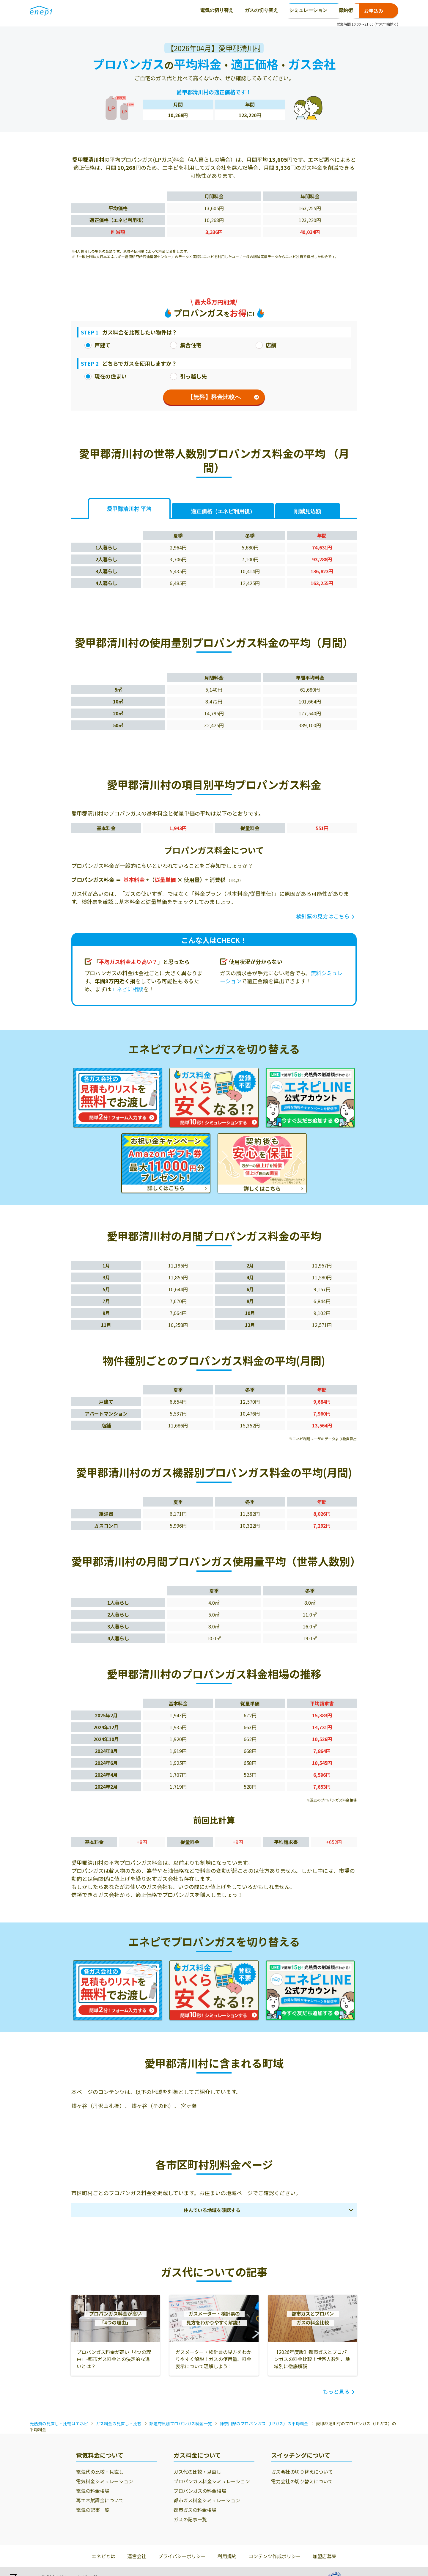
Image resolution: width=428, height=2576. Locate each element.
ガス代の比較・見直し (197, 2471)
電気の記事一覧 (92, 2509)
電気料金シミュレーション (104, 2481)
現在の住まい (105, 376)
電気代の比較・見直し (100, 2471)
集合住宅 (186, 345)
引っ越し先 (188, 376)
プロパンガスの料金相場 (200, 2490)
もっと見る (336, 2391)
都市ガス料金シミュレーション (207, 2500)
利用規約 (227, 2556)
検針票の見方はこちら (323, 916)
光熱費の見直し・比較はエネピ (59, 2423)
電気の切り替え (105, 10)
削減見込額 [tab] (307, 511)
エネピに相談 (127, 989)
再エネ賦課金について (100, 2500)
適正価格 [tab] (223, 511)
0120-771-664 (314, 10)
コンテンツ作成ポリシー (274, 2556)
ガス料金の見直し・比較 (118, 2423)
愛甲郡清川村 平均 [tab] (129, 509)
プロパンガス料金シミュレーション (212, 2481)
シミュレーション (197, 10)
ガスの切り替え (150, 10)
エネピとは (103, 2556)
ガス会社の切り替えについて (302, 2471)
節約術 (235, 10)
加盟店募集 (324, 2556)
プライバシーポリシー (182, 2556)
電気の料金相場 (92, 2490)
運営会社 (136, 2556)
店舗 (266, 345)
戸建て (97, 345)
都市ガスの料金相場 (195, 2509)
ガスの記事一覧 (190, 2519)
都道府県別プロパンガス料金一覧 (180, 2423)
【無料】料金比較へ (223, 397)
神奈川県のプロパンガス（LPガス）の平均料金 (264, 2423)
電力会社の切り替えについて (302, 2481)
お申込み (373, 10)
